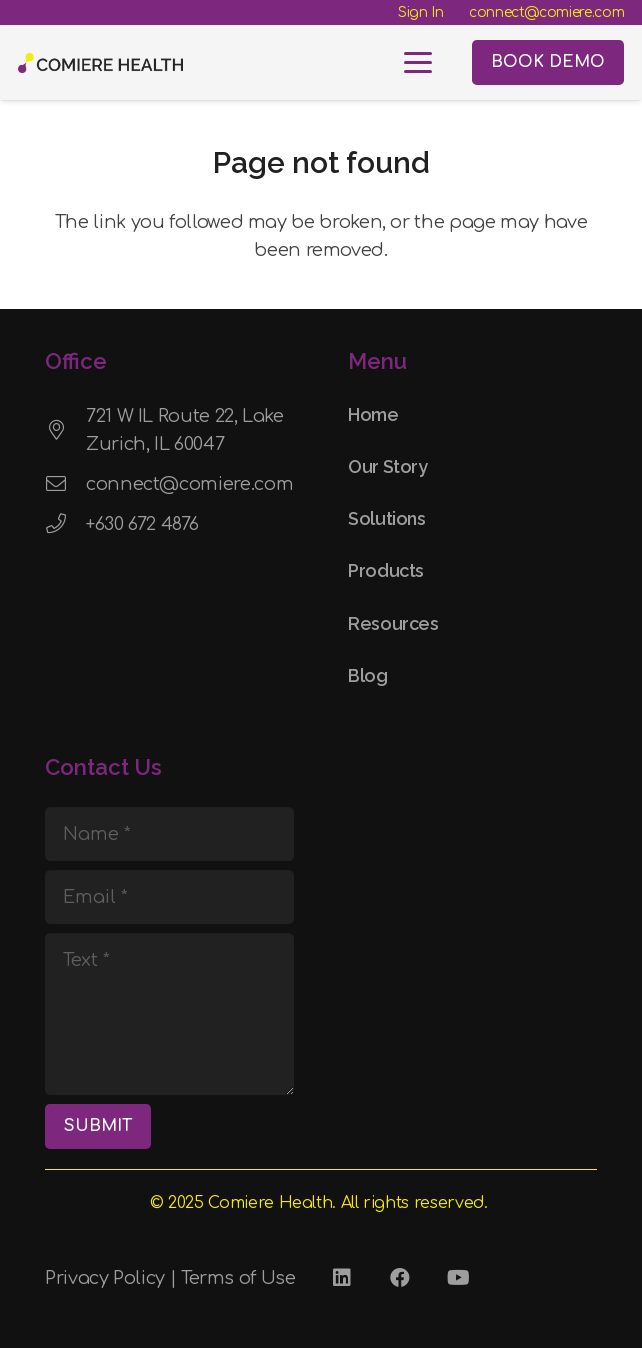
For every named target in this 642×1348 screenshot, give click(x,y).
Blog (368, 675)
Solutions (387, 518)
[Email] (169, 897)
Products (386, 570)
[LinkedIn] (342, 1278)
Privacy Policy (105, 1278)
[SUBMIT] (98, 1126)
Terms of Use (238, 1278)
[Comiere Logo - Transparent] (100, 63)
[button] (418, 63)
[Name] (169, 834)
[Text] (169, 1014)
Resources (393, 623)
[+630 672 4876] (65, 524)
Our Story (388, 466)
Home (373, 414)
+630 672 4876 (142, 524)
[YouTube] (458, 1278)
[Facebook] (400, 1278)
